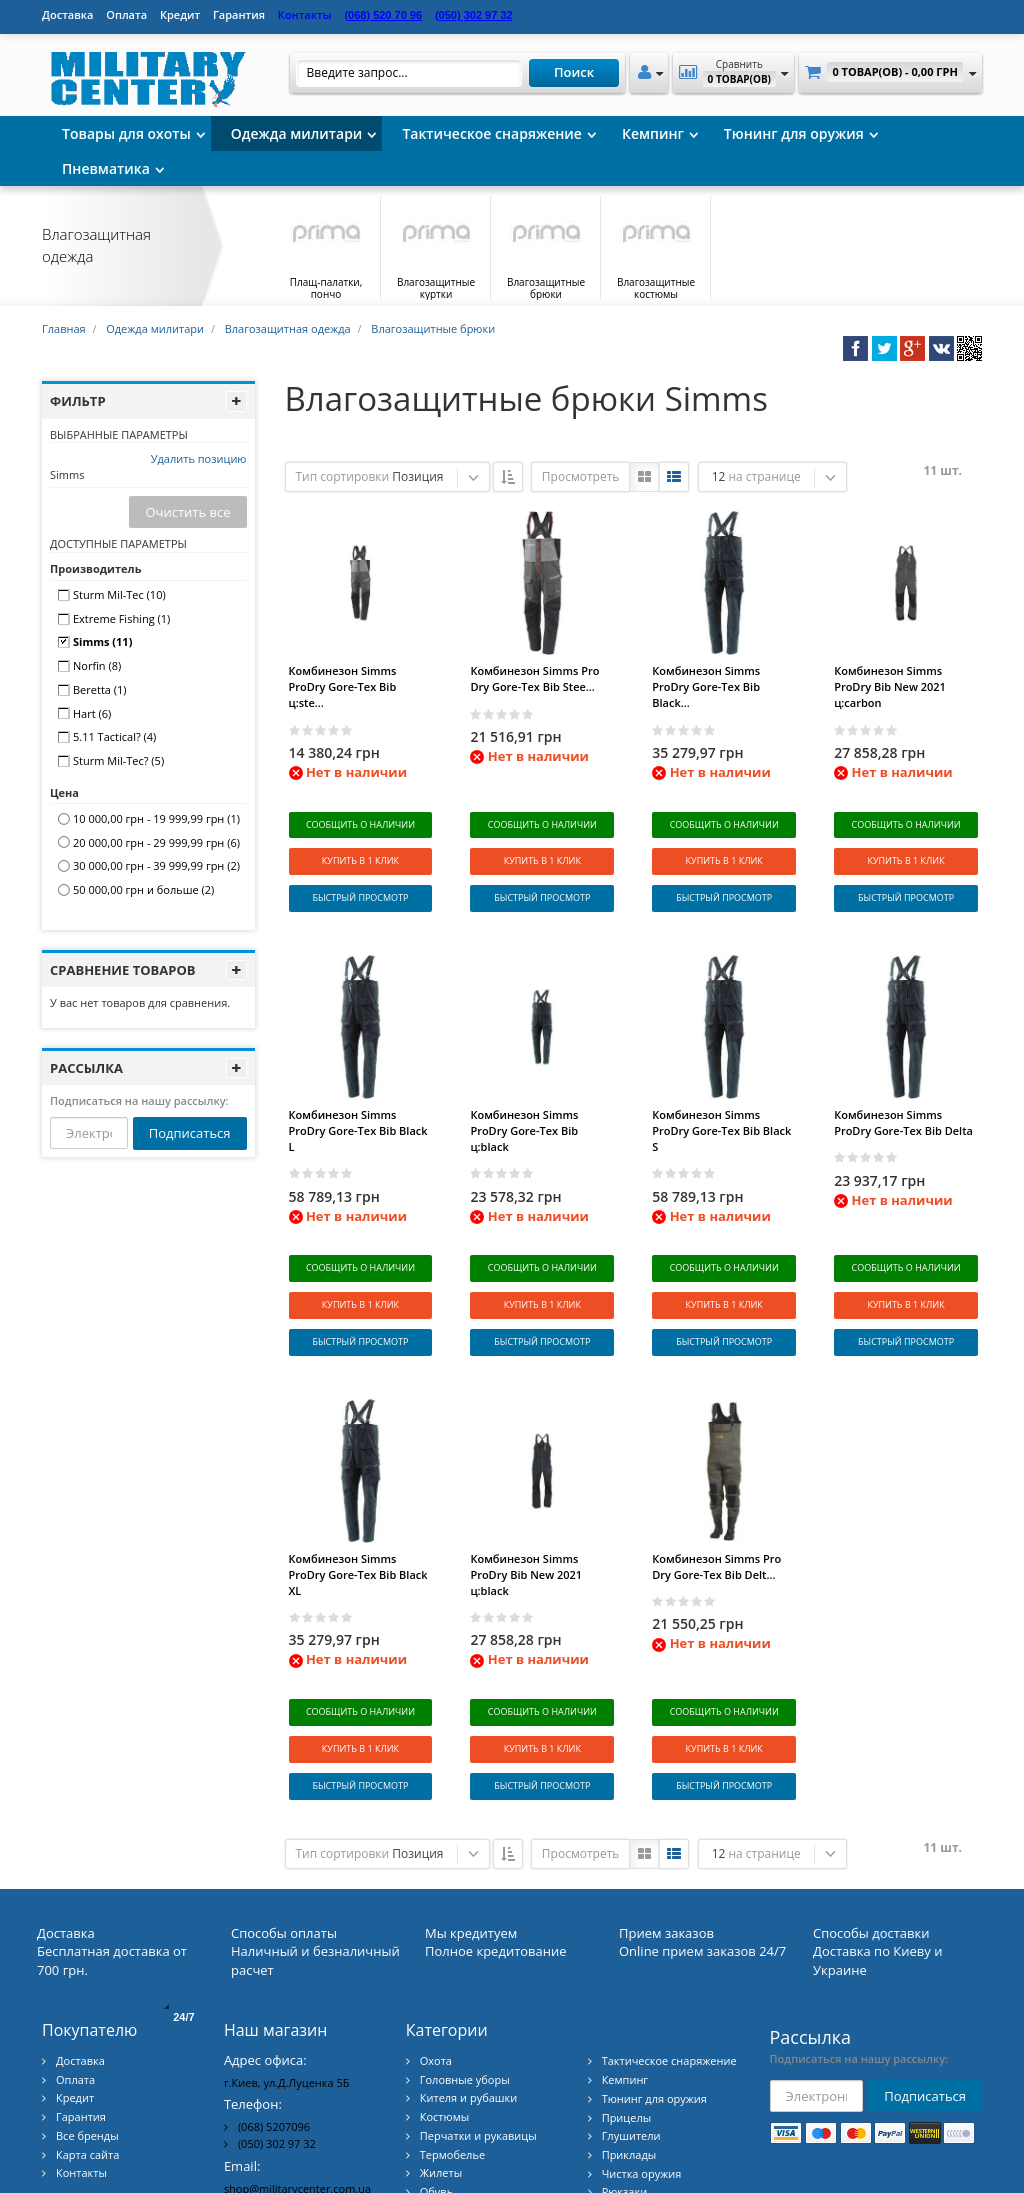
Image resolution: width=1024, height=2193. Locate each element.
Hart (92, 713)
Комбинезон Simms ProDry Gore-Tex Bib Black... (706, 686)
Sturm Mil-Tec (119, 594)
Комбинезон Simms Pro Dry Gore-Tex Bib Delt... (716, 1482)
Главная (64, 328)
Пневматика (106, 168)
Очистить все (187, 512)
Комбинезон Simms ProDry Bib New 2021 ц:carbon (890, 686)
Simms (102, 641)
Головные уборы (465, 1953)
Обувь (436, 2065)
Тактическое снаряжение (492, 133)
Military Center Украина (920, 2169)
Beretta (100, 689)
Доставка (67, 14)
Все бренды (87, 2009)
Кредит (180, 14)
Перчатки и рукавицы (478, 2009)
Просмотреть (581, 476)
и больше (143, 889)
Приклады (629, 2028)
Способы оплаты (284, 1807)
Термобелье (452, 2028)
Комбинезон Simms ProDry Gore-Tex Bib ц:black (524, 1088)
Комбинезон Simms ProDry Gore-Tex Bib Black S (721, 1088)
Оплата (126, 14)
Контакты (81, 2047)
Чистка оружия (642, 2047)
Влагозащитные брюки (433, 328)
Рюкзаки (625, 2066)
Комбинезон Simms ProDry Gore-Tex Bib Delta (903, 1080)
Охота (436, 1935)
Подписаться (190, 1133)
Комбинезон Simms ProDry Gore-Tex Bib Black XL (358, 1490)
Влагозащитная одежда (288, 328)
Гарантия (239, 14)
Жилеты (441, 2047)
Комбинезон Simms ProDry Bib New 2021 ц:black (526, 1490)
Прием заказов (666, 1807)
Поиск (574, 72)
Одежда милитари (297, 133)
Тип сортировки (343, 476)
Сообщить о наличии (360, 824)
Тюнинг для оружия (794, 133)
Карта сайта (87, 2028)
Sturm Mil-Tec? (118, 760)
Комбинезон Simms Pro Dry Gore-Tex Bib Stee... (534, 678)
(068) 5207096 (274, 2000)
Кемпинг (653, 133)
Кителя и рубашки (469, 1972)
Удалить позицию (199, 458)
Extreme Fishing (121, 618)
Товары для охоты (126, 133)
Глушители (631, 2010)
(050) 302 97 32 (277, 2017)
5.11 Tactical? (114, 736)
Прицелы (627, 1991)
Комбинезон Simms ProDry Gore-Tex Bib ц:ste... (343, 686)
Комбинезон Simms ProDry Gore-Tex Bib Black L (358, 1088)
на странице (764, 476)
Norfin (97, 665)
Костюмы (444, 1991)
